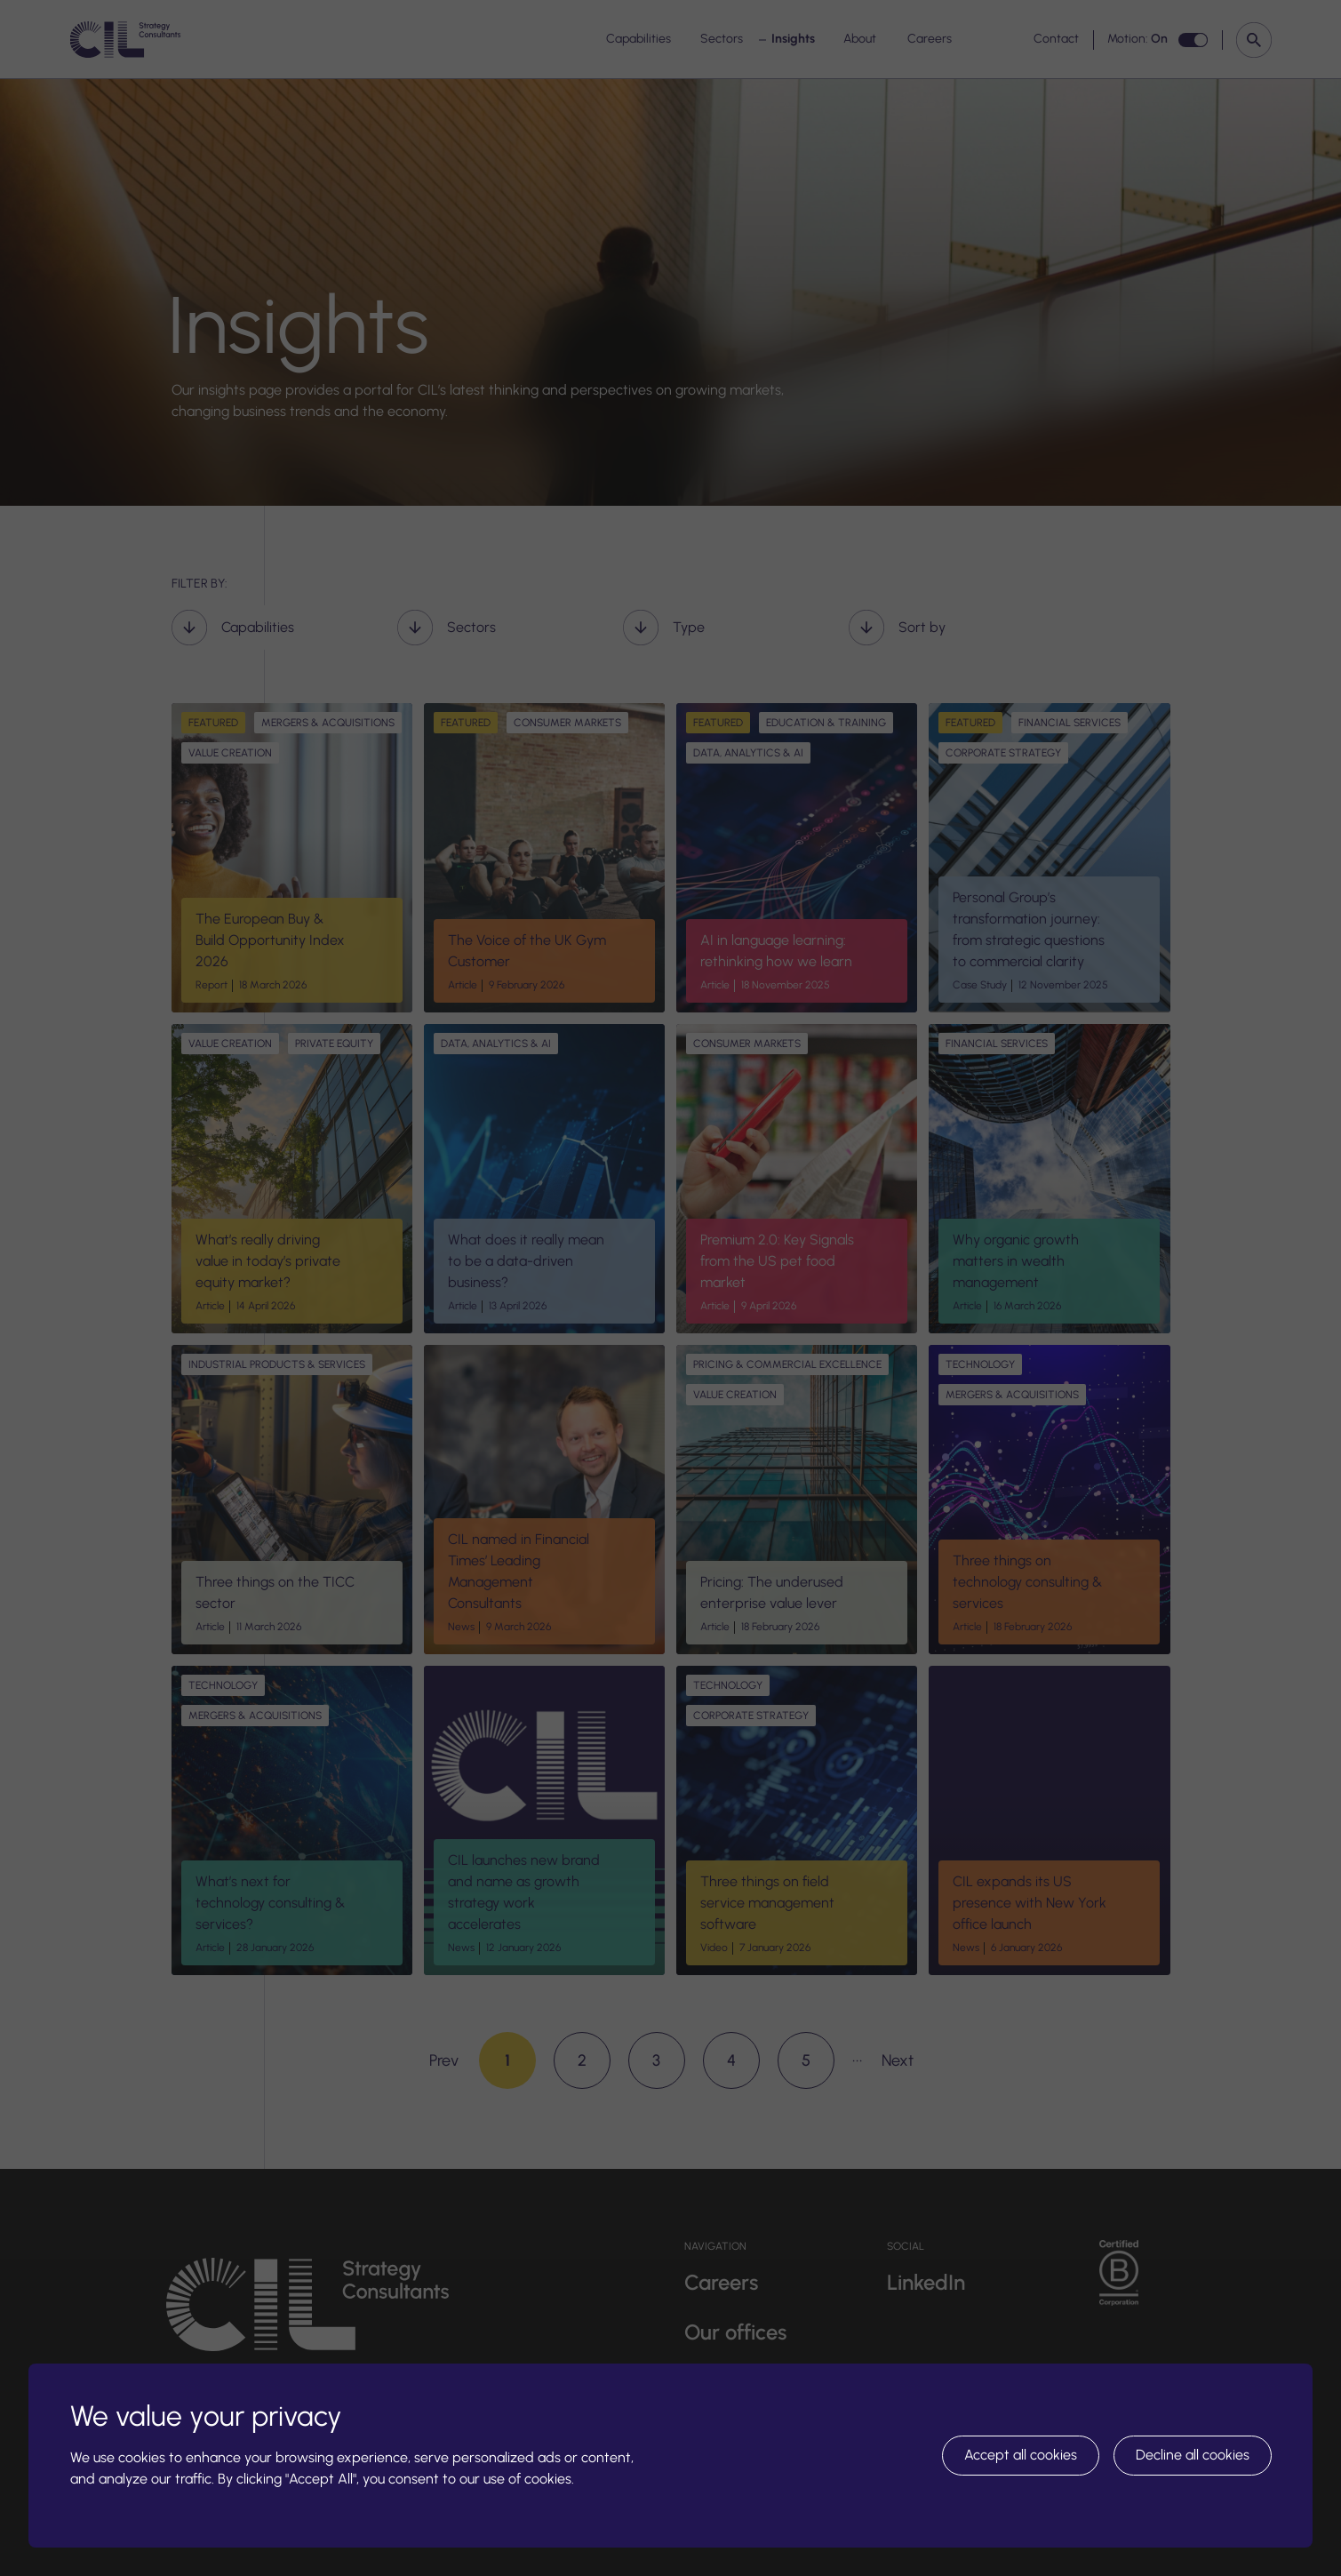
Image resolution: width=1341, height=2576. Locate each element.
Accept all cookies (1020, 2454)
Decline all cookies (1192, 2454)
